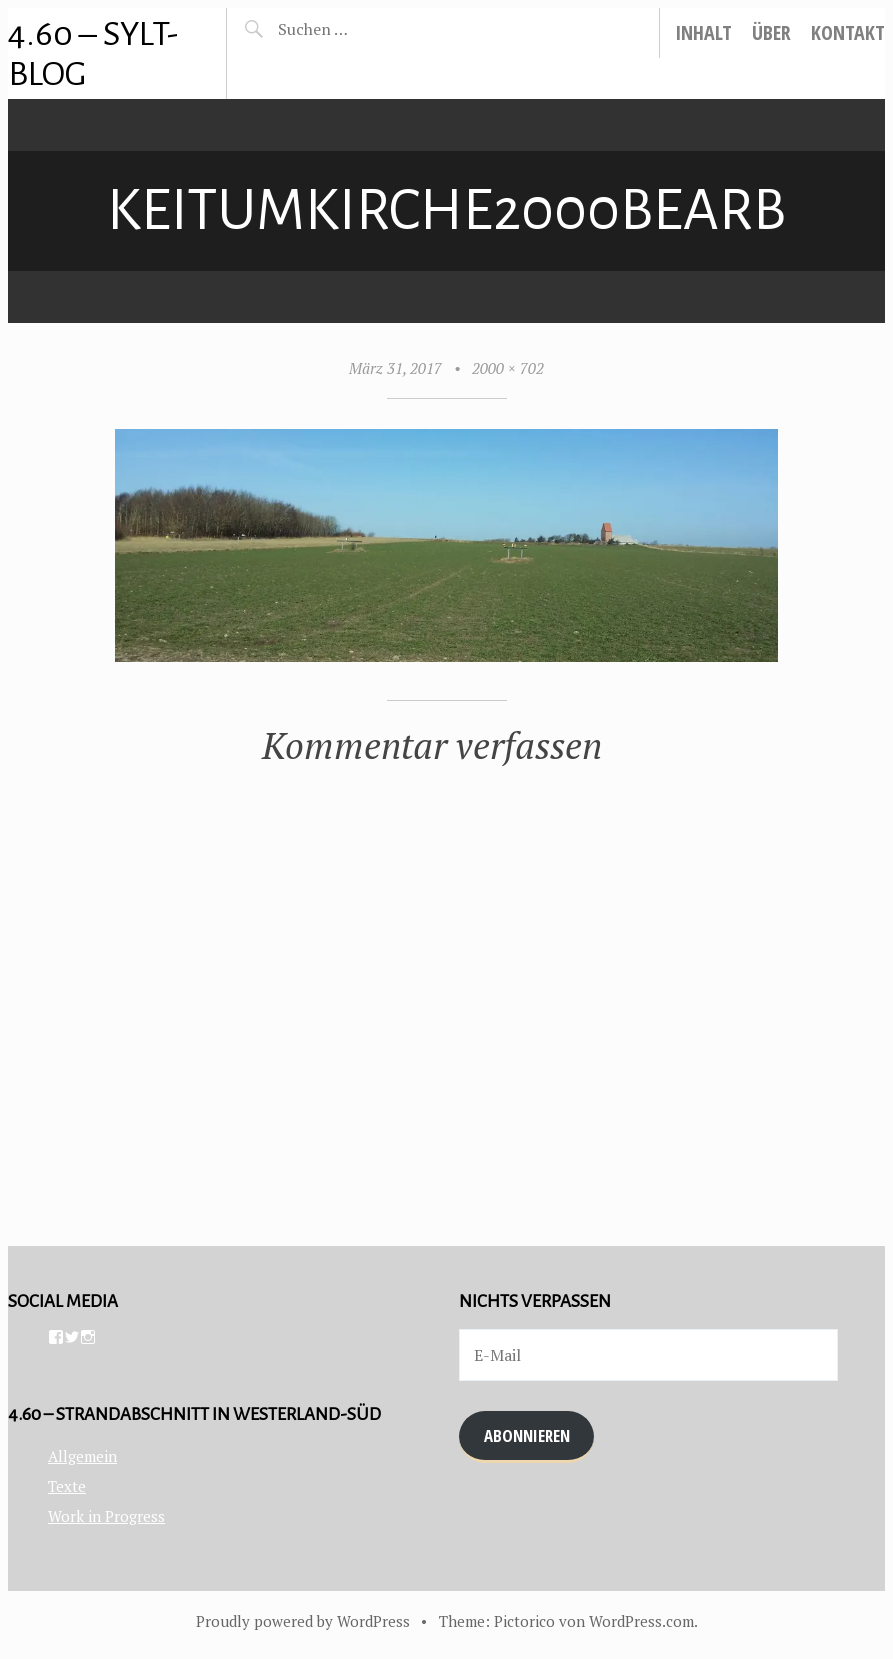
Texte (67, 1486)
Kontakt (848, 32)
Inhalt (703, 32)
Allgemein (82, 1456)
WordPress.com (641, 1621)
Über (771, 32)
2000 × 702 (508, 368)
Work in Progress (106, 1516)
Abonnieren (527, 1435)
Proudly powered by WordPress (303, 1621)
